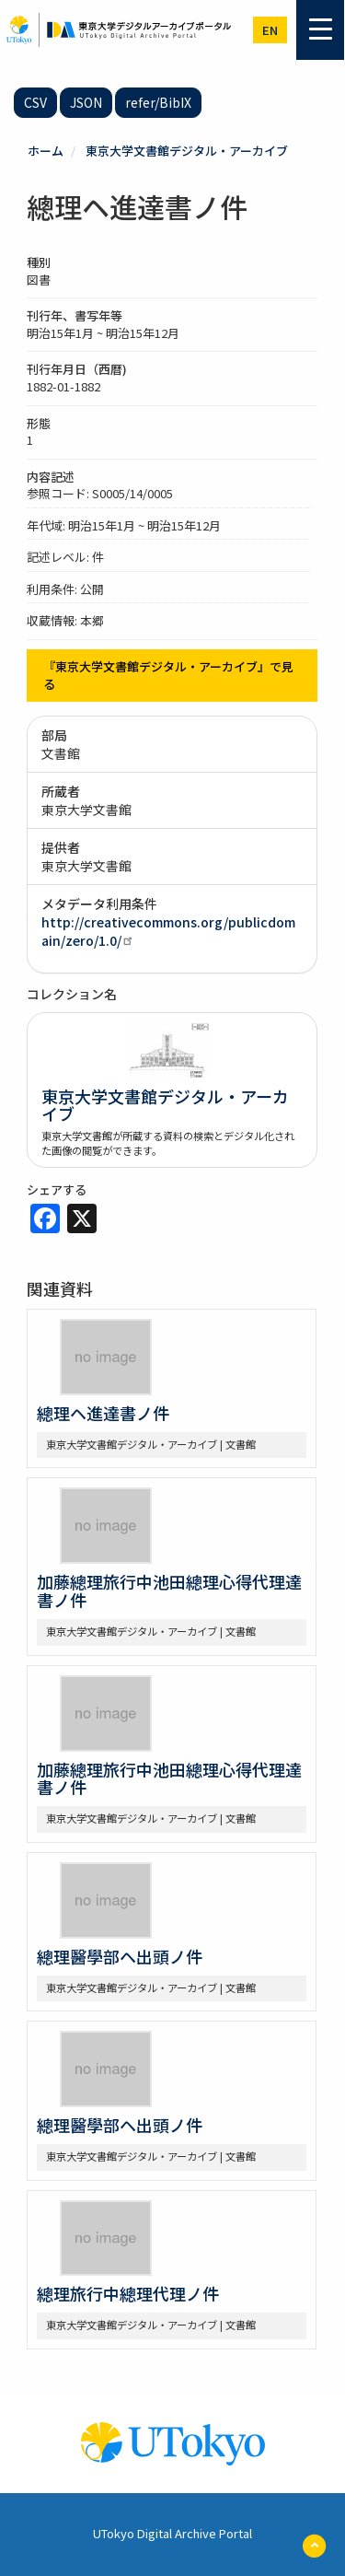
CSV (35, 102)
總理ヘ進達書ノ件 (103, 1413)
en (270, 30)
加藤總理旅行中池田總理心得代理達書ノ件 (169, 1590)
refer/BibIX (158, 102)
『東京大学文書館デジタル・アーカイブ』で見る (168, 675)
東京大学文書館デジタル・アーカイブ (187, 150)
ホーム (45, 150)
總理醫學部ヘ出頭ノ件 (119, 1956)
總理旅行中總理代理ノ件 (128, 2293)
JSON (86, 102)
